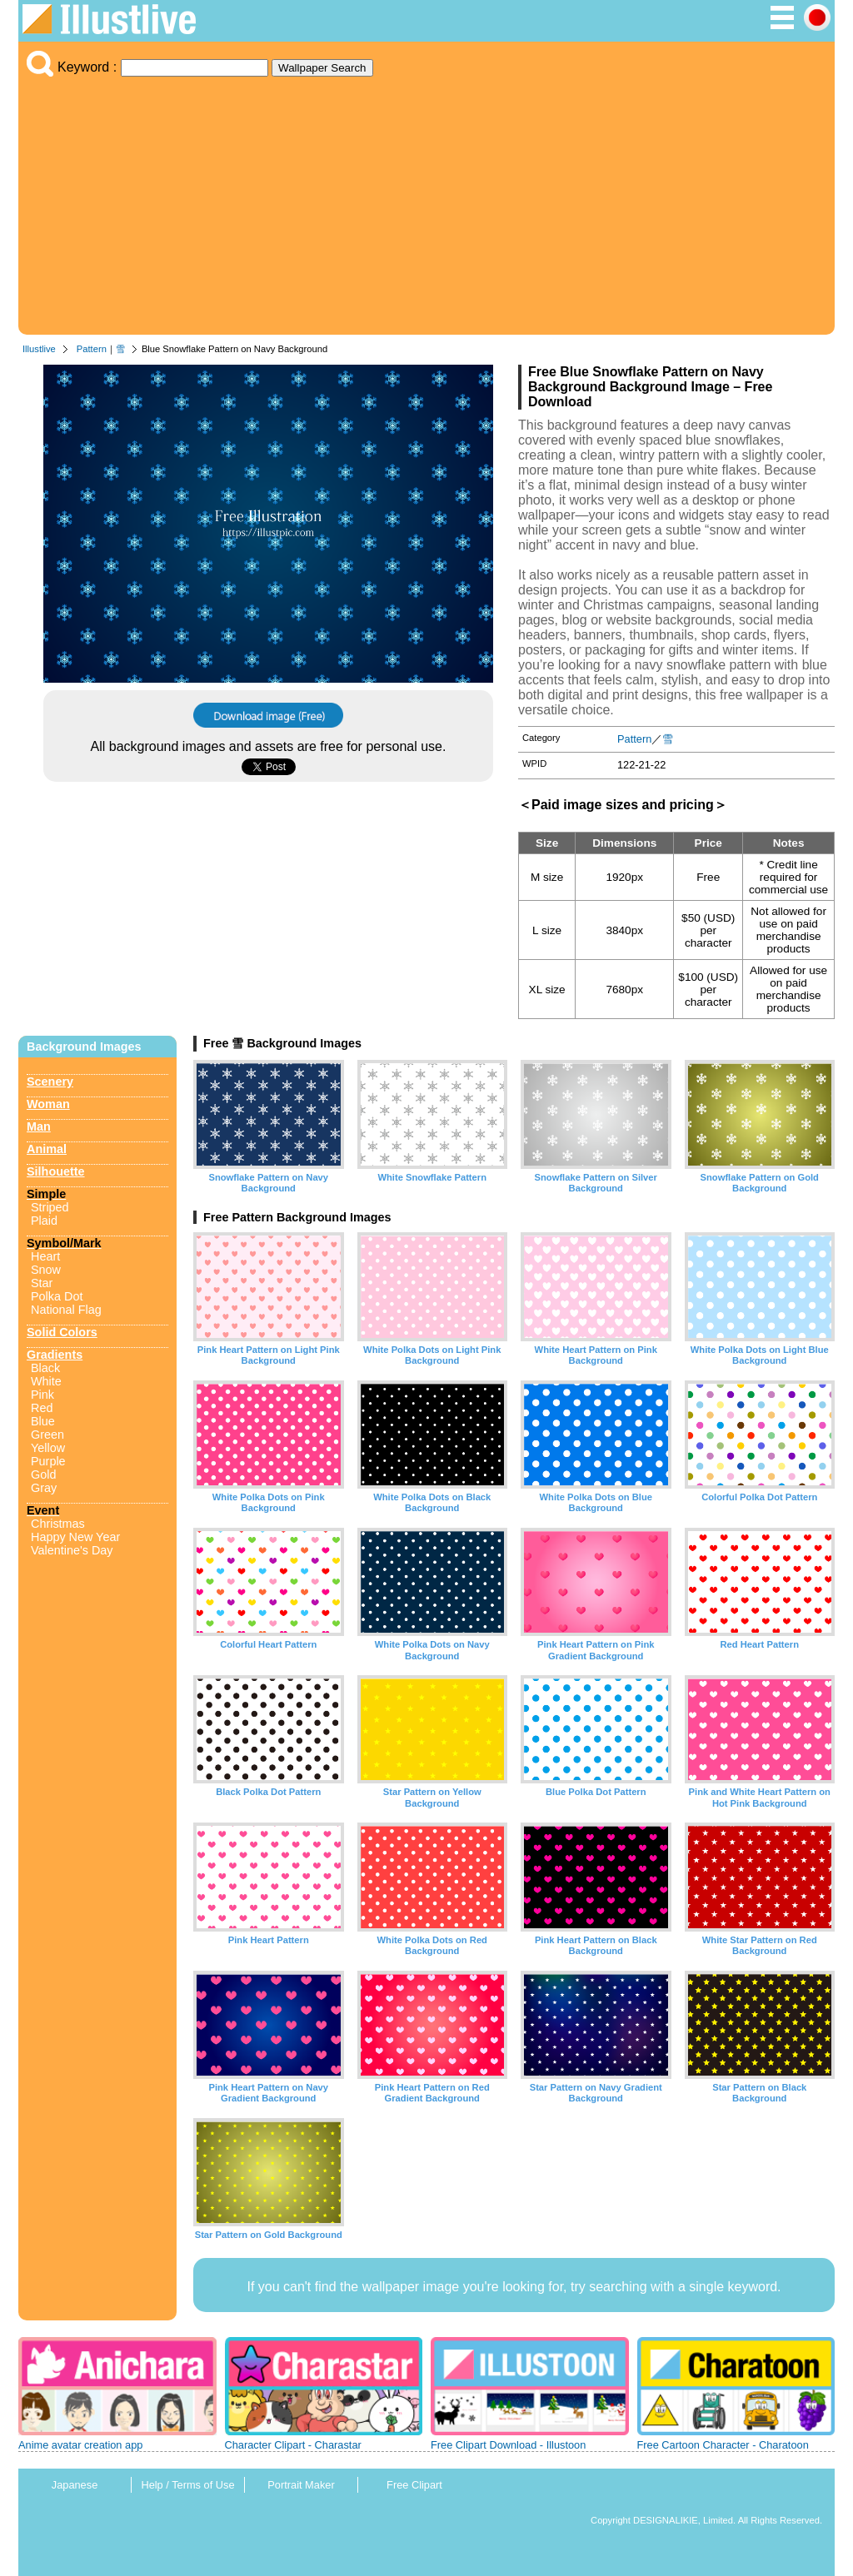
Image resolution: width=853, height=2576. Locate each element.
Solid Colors (62, 1332)
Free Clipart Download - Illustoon (508, 2445)
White (46, 1381)
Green (47, 1434)
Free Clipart (414, 2485)
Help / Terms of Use (187, 2485)
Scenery (50, 1081)
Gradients (54, 1354)
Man (39, 1126)
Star (41, 1283)
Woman (48, 1104)
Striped (50, 1207)
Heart (45, 1256)
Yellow (48, 1448)
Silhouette (56, 1171)
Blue (43, 1421)
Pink (42, 1394)
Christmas (58, 1523)
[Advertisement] (426, 201)
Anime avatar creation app (80, 2445)
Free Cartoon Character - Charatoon (723, 2445)
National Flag (66, 1309)
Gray (44, 1487)
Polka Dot (56, 1296)
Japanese (75, 2485)
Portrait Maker (300, 2485)
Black (45, 1368)
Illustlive (39, 349)
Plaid (44, 1220)
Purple (48, 1461)
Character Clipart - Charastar (293, 2445)
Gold (43, 1474)
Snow (46, 1269)
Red (41, 1408)
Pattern (92, 349)
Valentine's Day (71, 1550)
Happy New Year (75, 1537)
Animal (47, 1149)
